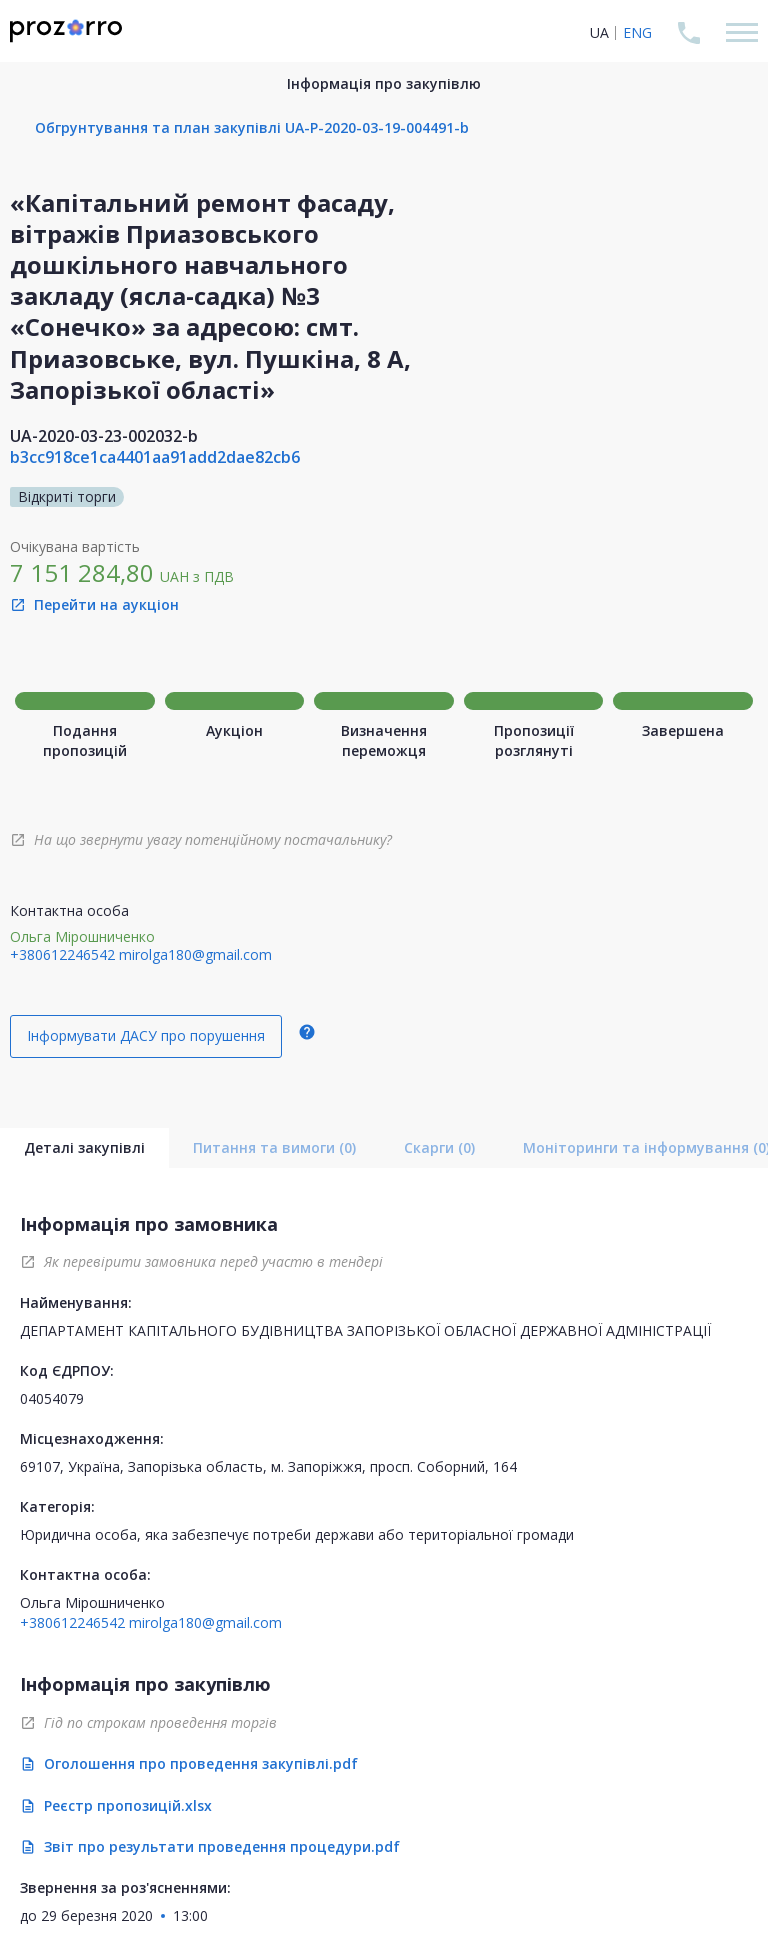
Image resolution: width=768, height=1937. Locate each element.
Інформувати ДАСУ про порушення (146, 1035)
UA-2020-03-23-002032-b (104, 436)
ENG (637, 32)
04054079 (52, 1398)
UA (599, 32)
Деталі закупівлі (84, 1147)
